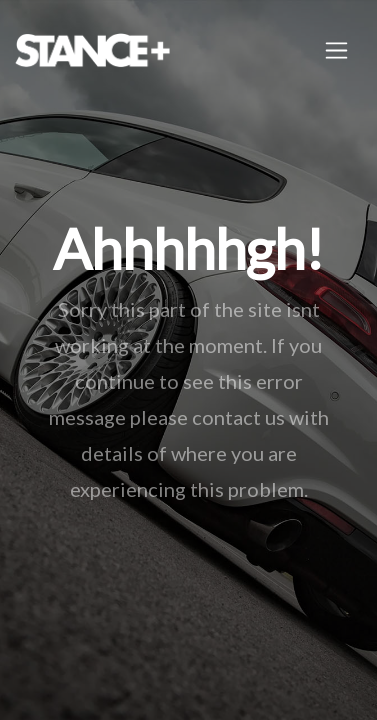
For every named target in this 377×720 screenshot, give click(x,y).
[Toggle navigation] (336, 50)
